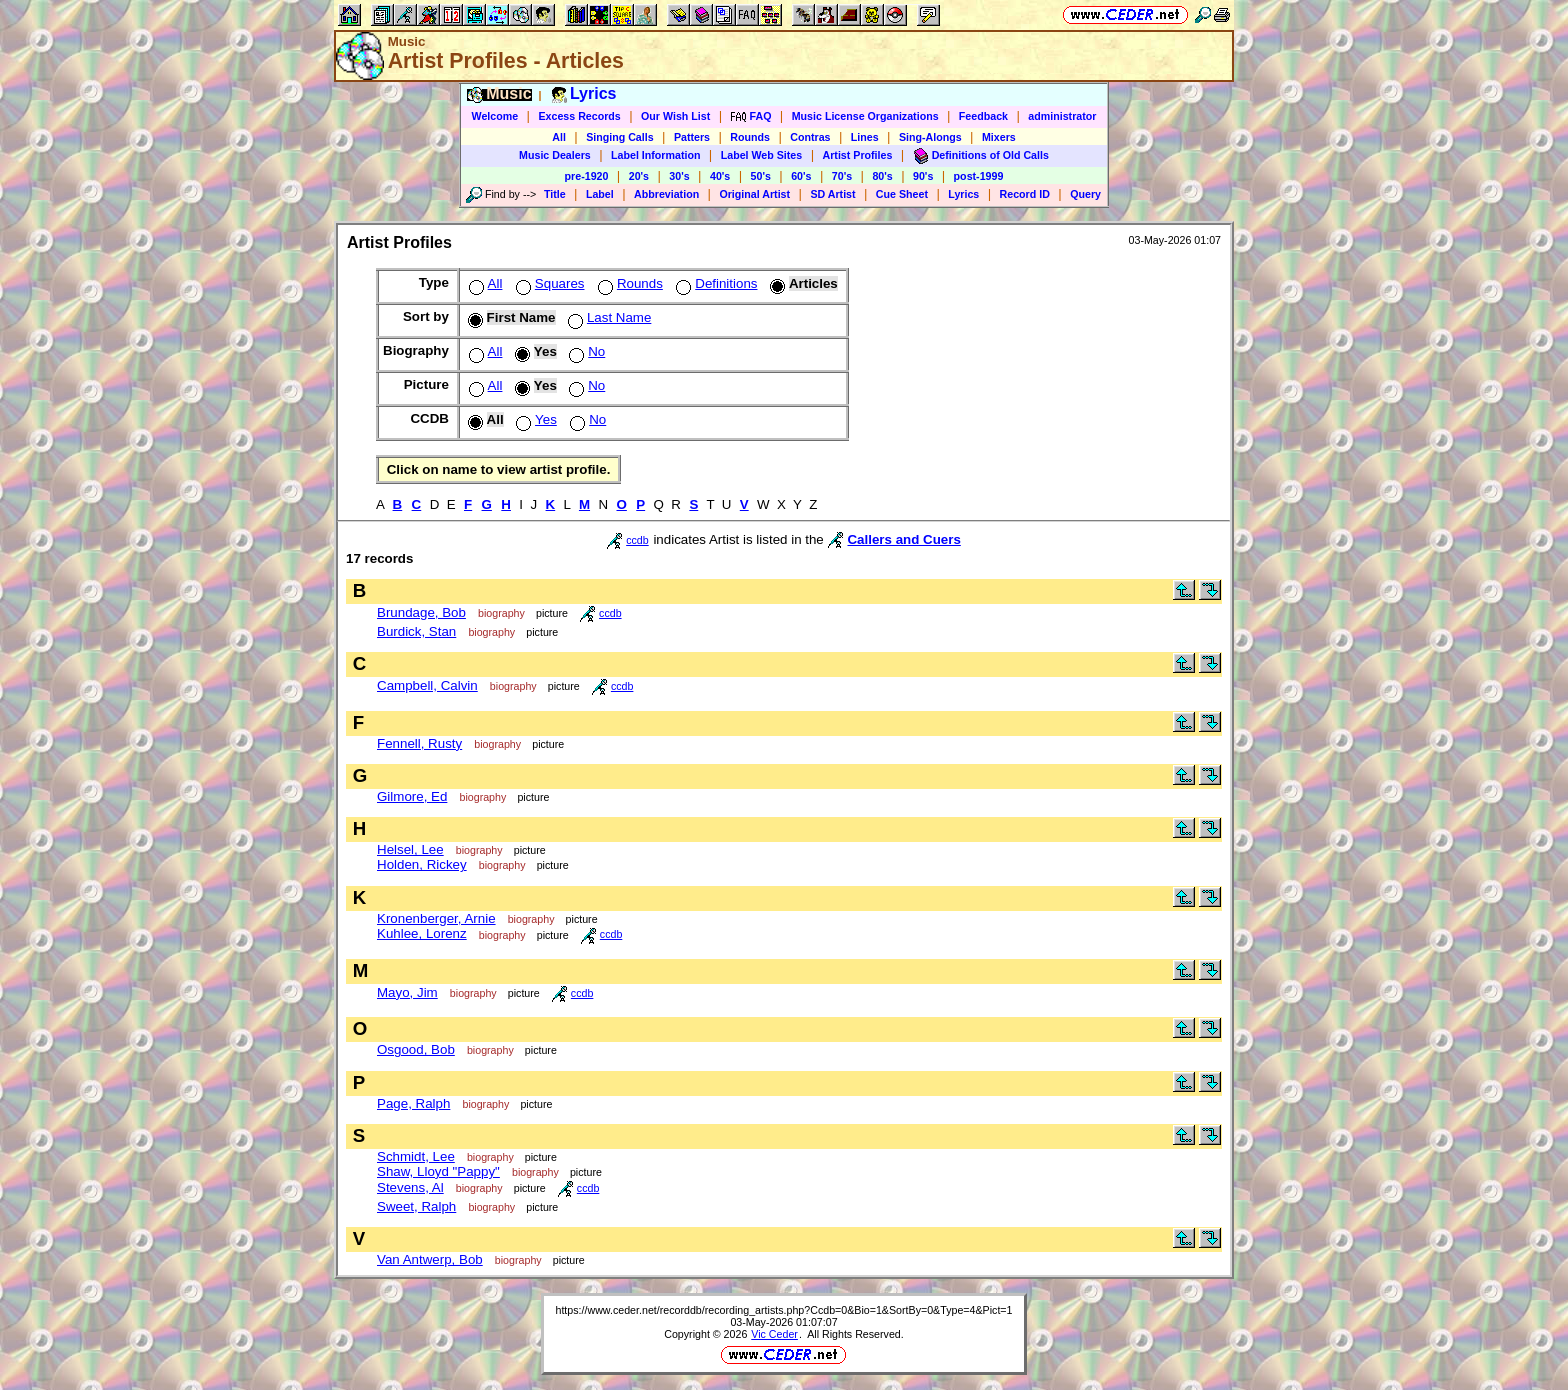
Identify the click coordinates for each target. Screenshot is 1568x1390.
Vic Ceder (774, 1334)
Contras (810, 137)
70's (842, 176)
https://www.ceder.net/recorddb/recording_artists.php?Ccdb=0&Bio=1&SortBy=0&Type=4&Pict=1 (783, 1310)
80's (882, 176)
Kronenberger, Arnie (436, 918)
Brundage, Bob (421, 612)
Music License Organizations (865, 116)
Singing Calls (620, 137)
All (559, 137)
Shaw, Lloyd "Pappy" (438, 1171)
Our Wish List (675, 116)
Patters (692, 137)
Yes (534, 419)
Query (1085, 194)
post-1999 (979, 176)
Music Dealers (555, 155)
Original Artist (754, 194)
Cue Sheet (902, 194)
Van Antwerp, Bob (430, 1259)
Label (600, 194)
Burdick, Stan (416, 631)
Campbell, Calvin (427, 685)
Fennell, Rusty (419, 743)
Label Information (655, 155)
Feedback (983, 116)
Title (555, 194)
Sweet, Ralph (416, 1206)
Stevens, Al (410, 1187)
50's (761, 176)
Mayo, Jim (407, 992)
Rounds (750, 137)
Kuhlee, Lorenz (422, 933)
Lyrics (963, 194)
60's (801, 176)
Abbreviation (666, 194)
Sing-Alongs (930, 137)
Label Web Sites (762, 155)
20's (639, 176)
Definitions (714, 283)
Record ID (1025, 194)
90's (923, 176)
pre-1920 (587, 176)
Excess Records (579, 116)
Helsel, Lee (410, 849)
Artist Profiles (858, 155)
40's (720, 176)
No (585, 351)
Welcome (495, 116)
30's (679, 176)
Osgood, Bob (416, 1049)
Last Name (607, 317)
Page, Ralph (413, 1103)
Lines (865, 137)
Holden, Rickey (422, 864)
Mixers (999, 137)
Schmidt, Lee (416, 1156)
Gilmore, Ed (412, 796)
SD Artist (832, 194)
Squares (548, 283)
